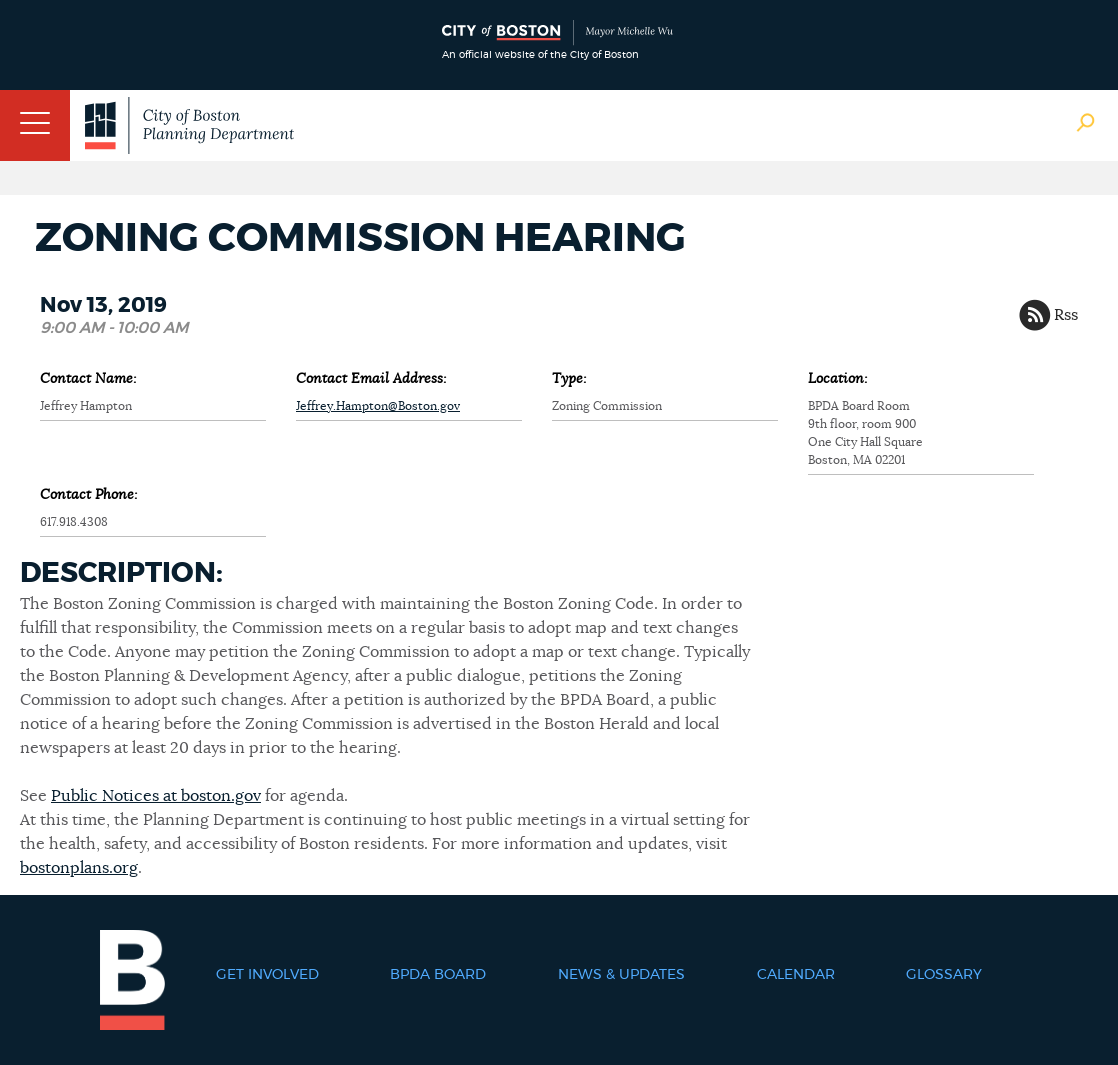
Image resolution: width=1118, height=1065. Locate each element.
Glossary (944, 975)
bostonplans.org (79, 868)
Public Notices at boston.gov (156, 796)
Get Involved (267, 975)
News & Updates (621, 975)
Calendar (796, 975)
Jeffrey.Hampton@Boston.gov (378, 406)
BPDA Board (438, 975)
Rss (1066, 315)
